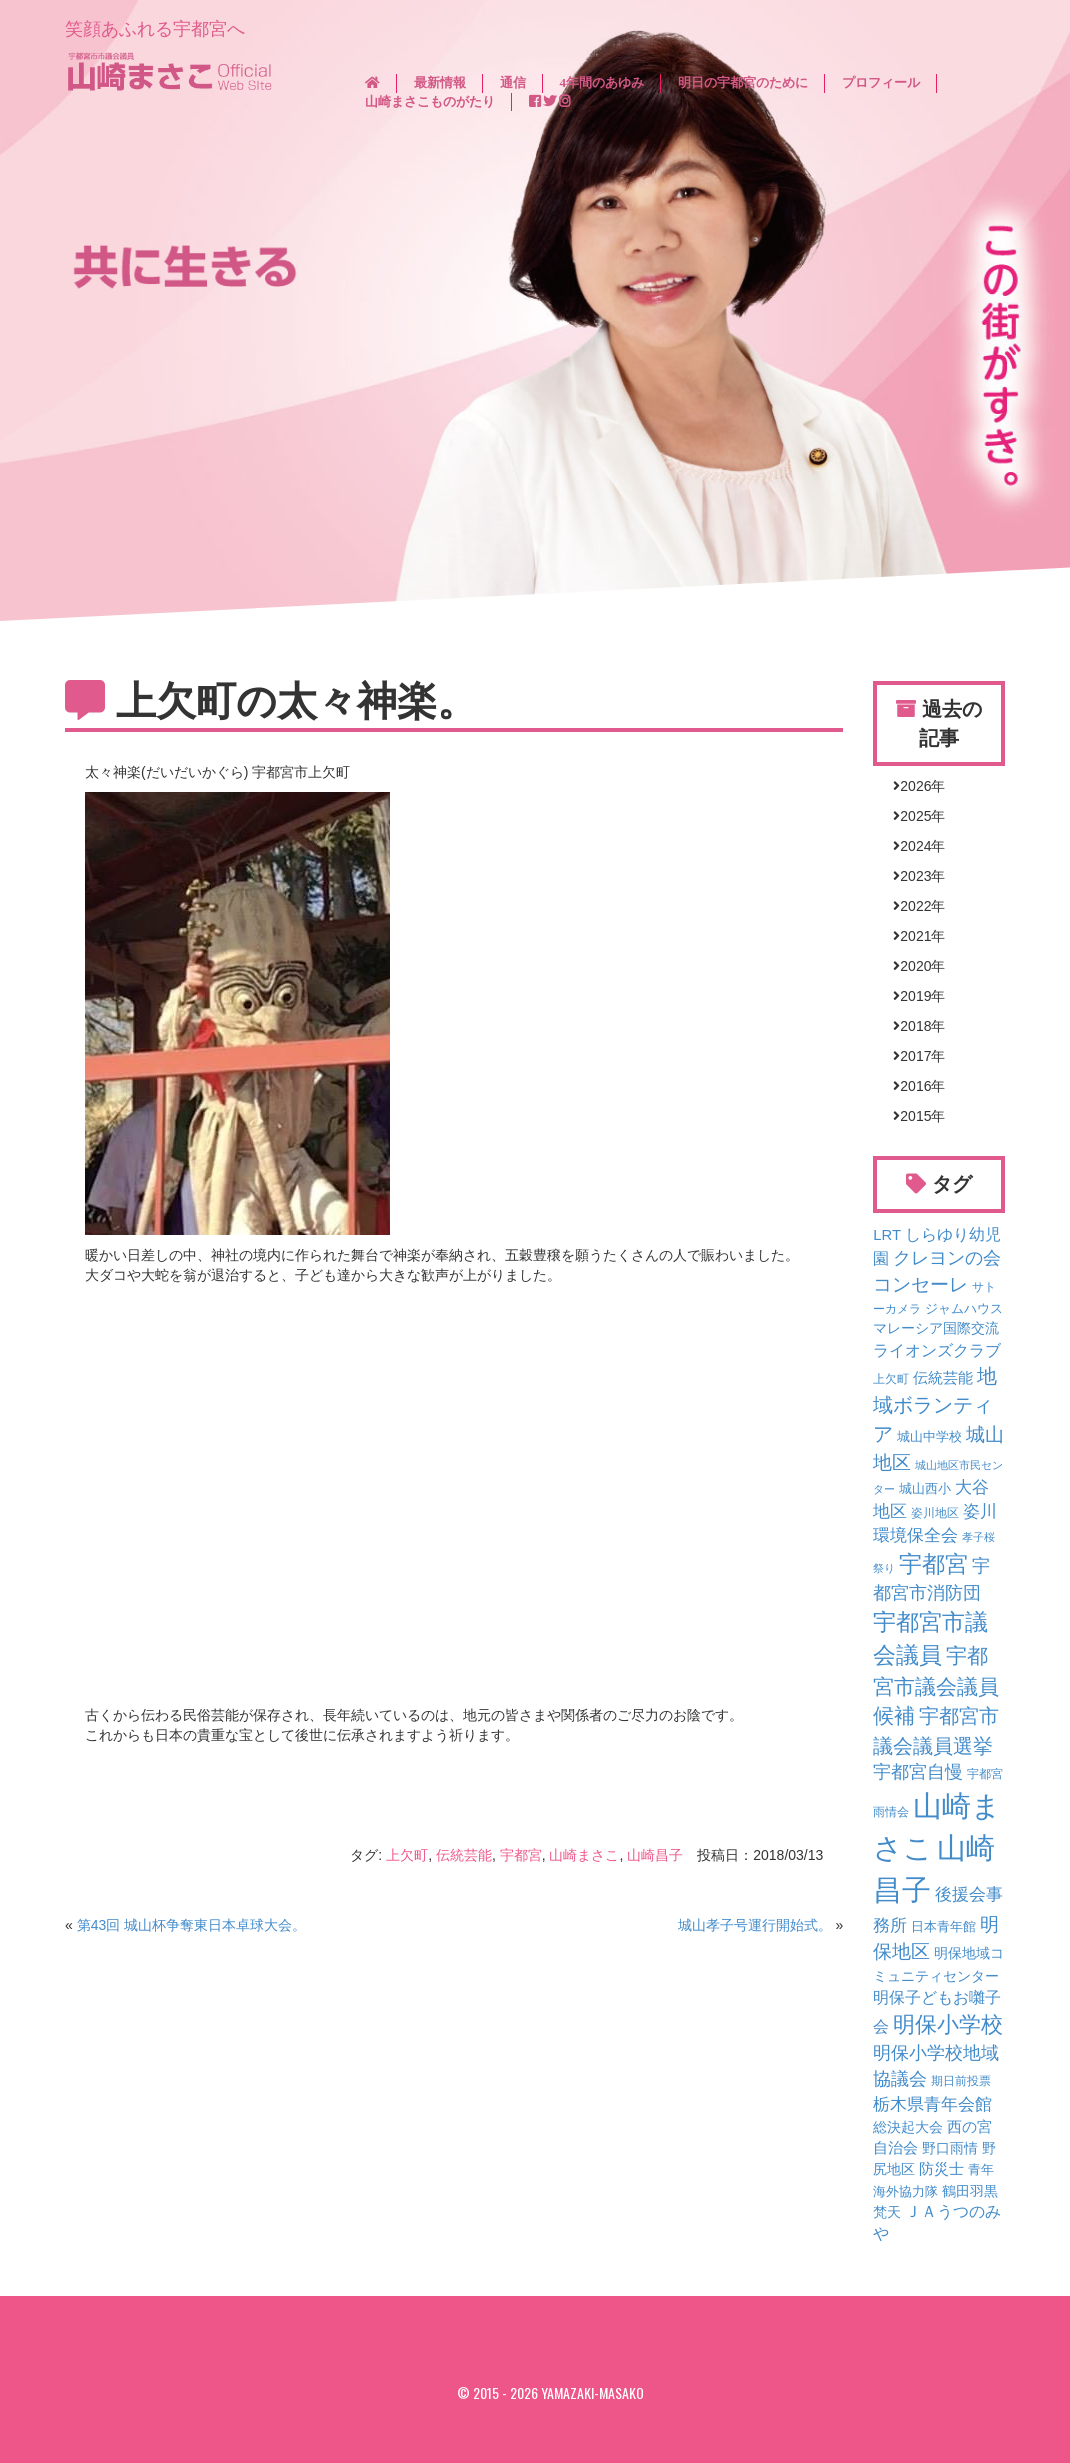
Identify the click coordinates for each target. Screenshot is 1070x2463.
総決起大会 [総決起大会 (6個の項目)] (908, 2127)
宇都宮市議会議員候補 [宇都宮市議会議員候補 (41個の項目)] (936, 1685)
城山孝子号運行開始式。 (755, 1925)
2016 (915, 1086)
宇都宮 (521, 1855)
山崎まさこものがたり (430, 101)
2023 (915, 876)
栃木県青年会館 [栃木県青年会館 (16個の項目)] (932, 2104)
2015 (915, 1116)
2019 (915, 996)
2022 (915, 906)
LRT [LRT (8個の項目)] (887, 1235)
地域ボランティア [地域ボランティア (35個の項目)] (935, 1405)
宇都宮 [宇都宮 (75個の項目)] (933, 1564)
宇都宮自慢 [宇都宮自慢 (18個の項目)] (918, 1772)
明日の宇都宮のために (743, 82)
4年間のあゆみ (602, 82)
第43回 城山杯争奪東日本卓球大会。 (191, 1925)
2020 (915, 966)
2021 (915, 936)
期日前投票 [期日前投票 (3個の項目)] (961, 2080)
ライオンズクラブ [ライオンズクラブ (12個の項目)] (937, 1350)
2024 (915, 846)
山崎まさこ (584, 1855)
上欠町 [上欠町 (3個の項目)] (891, 1378)
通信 (513, 82)
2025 (915, 816)
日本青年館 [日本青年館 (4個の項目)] (943, 1927)
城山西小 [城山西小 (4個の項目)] (925, 1489)
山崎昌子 (655, 1855)
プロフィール (881, 82)
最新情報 (440, 82)
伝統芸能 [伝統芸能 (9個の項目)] (943, 1377)
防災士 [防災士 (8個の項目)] (941, 2169)
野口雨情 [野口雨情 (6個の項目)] (950, 2148)
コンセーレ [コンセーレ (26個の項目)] (920, 1284)
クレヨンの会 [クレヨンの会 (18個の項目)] (947, 1258)
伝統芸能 (464, 1855)
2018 (915, 1026)
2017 (915, 1056)
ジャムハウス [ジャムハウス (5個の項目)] (964, 1308)
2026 (915, 786)
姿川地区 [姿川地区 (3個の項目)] (935, 1512)
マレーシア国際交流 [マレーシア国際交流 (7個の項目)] (936, 1328)
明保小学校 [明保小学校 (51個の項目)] (948, 2024)
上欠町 (407, 1855)
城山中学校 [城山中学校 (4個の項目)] (929, 1437)
